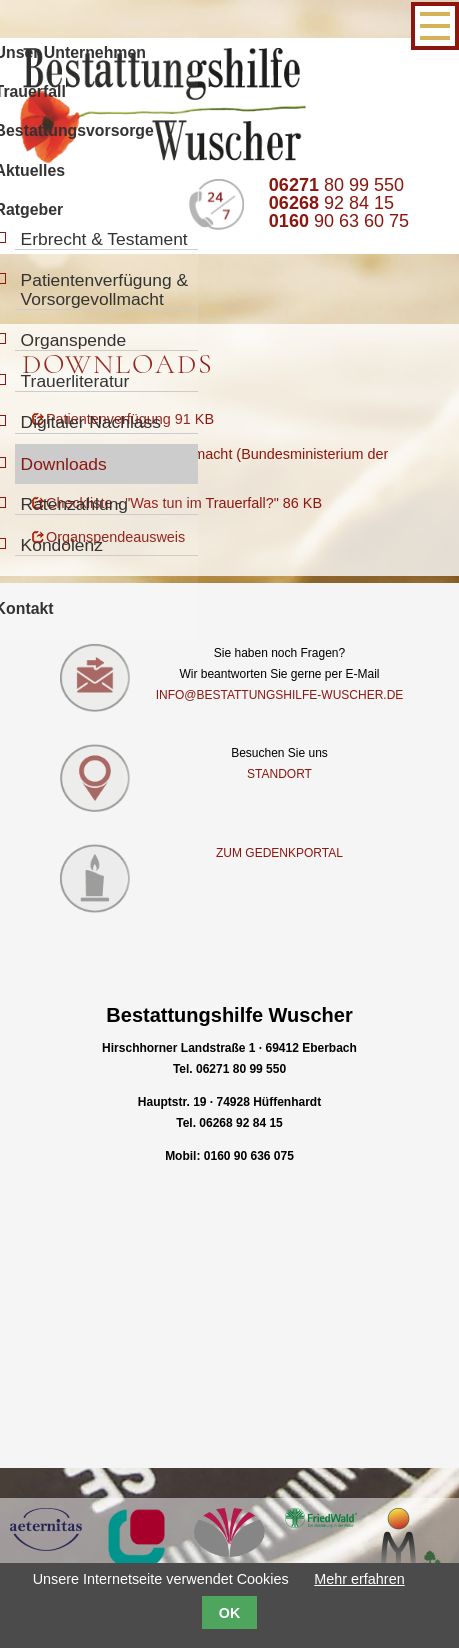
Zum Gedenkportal (279, 856)
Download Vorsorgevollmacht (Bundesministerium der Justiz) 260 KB (210, 464)
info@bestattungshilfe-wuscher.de (280, 698)
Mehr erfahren (359, 1579)
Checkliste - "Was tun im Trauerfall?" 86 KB (184, 506)
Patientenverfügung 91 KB (130, 422)
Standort (279, 777)
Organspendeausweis (115, 540)
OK (229, 1613)
